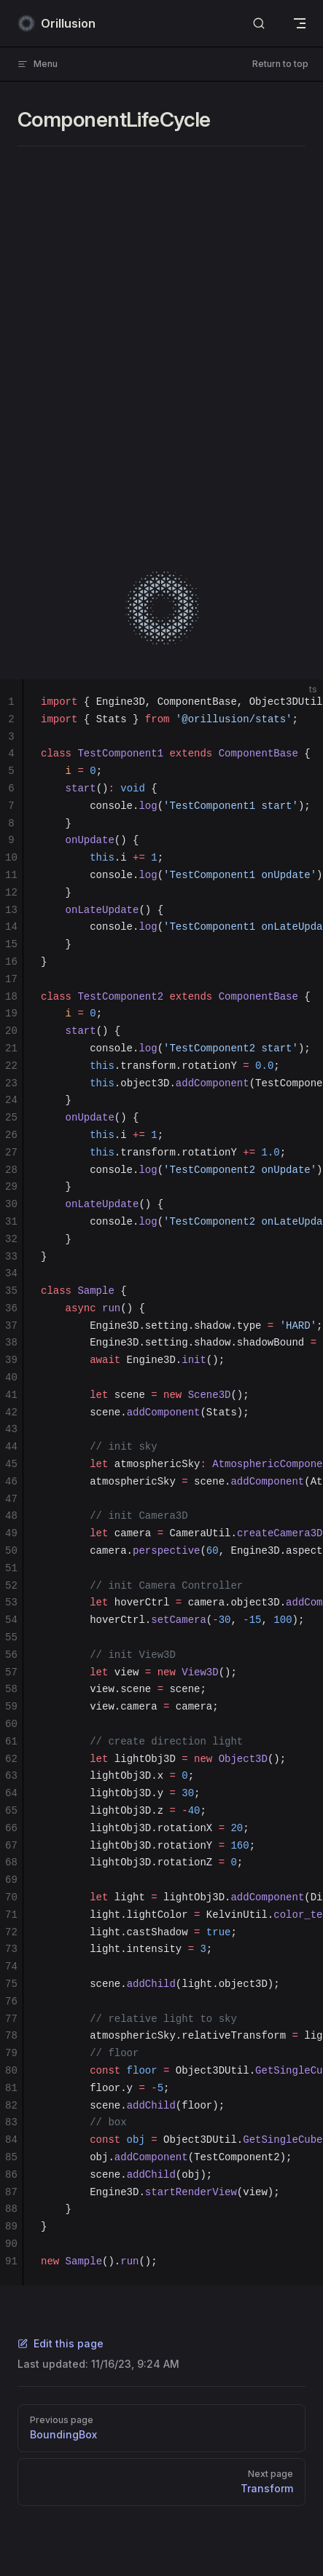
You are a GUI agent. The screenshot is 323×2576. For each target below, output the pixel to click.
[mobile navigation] (299, 23)
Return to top (280, 63)
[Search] (258, 24)
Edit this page (60, 2343)
